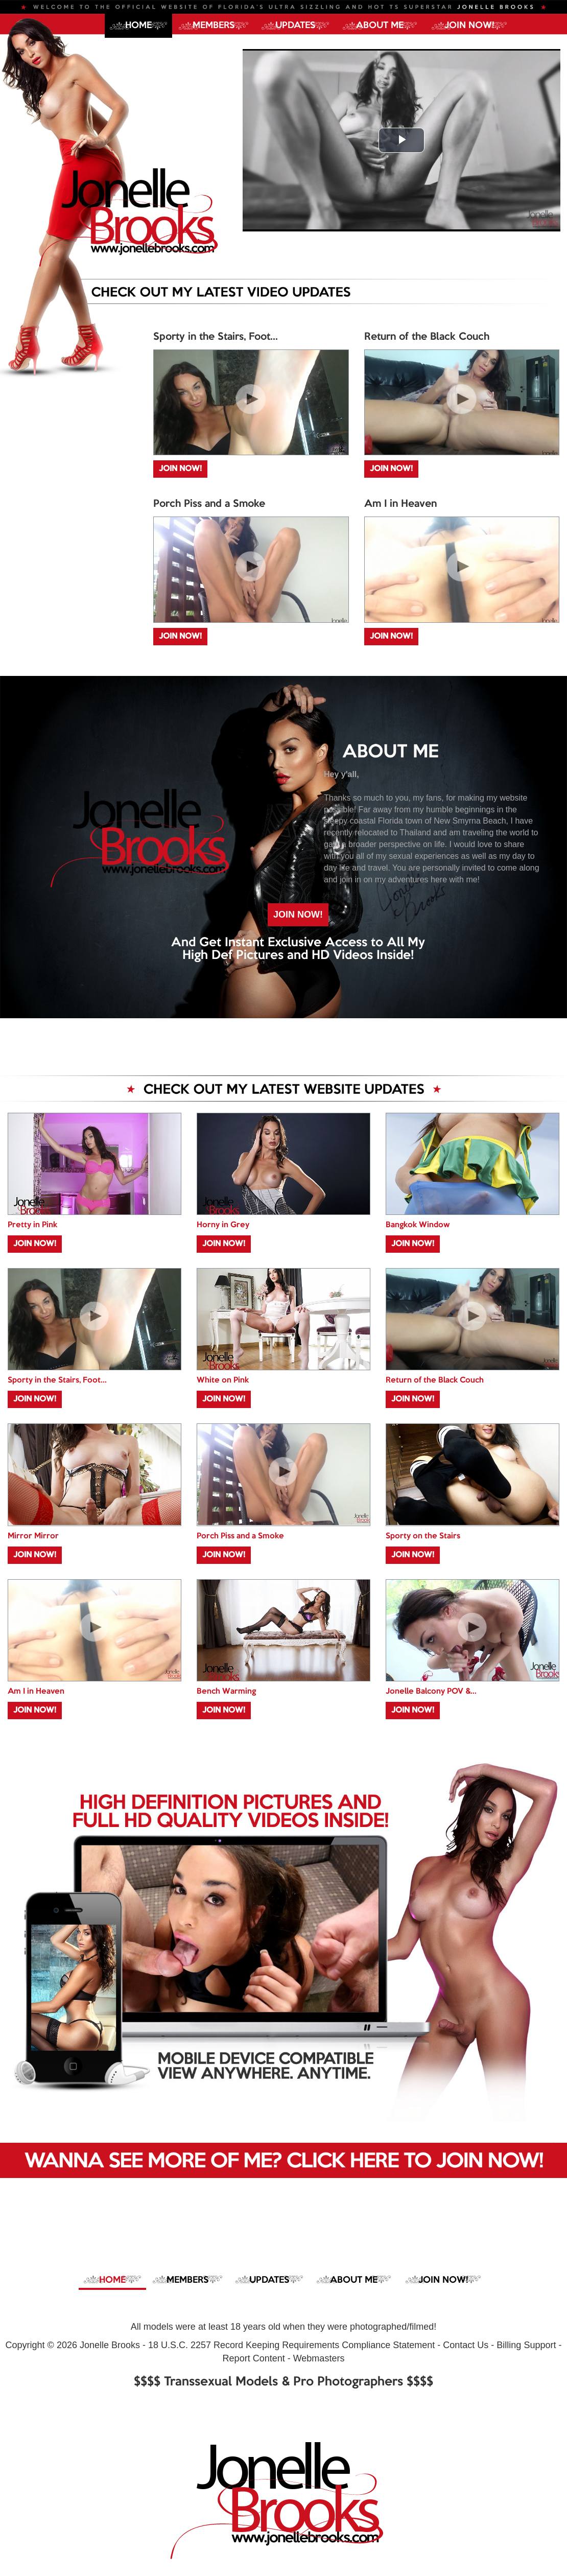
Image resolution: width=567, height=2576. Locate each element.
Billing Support (526, 2345)
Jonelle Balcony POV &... (431, 1691)
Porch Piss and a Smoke (209, 504)
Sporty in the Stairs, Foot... (215, 337)
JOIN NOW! (469, 25)
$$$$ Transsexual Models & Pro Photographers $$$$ (283, 2381)
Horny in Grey (223, 1225)
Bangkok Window (418, 1225)
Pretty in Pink (32, 1225)
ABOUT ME (380, 25)
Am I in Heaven (400, 504)
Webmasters (319, 2358)
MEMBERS (213, 25)
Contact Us (465, 2345)
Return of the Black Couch (426, 337)
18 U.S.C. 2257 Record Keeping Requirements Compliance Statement (291, 2345)
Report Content (254, 2358)
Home (138, 25)
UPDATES (295, 25)
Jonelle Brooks (110, 2345)
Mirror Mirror (33, 1536)
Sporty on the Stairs (423, 1536)
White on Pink (223, 1380)
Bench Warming (226, 1691)
